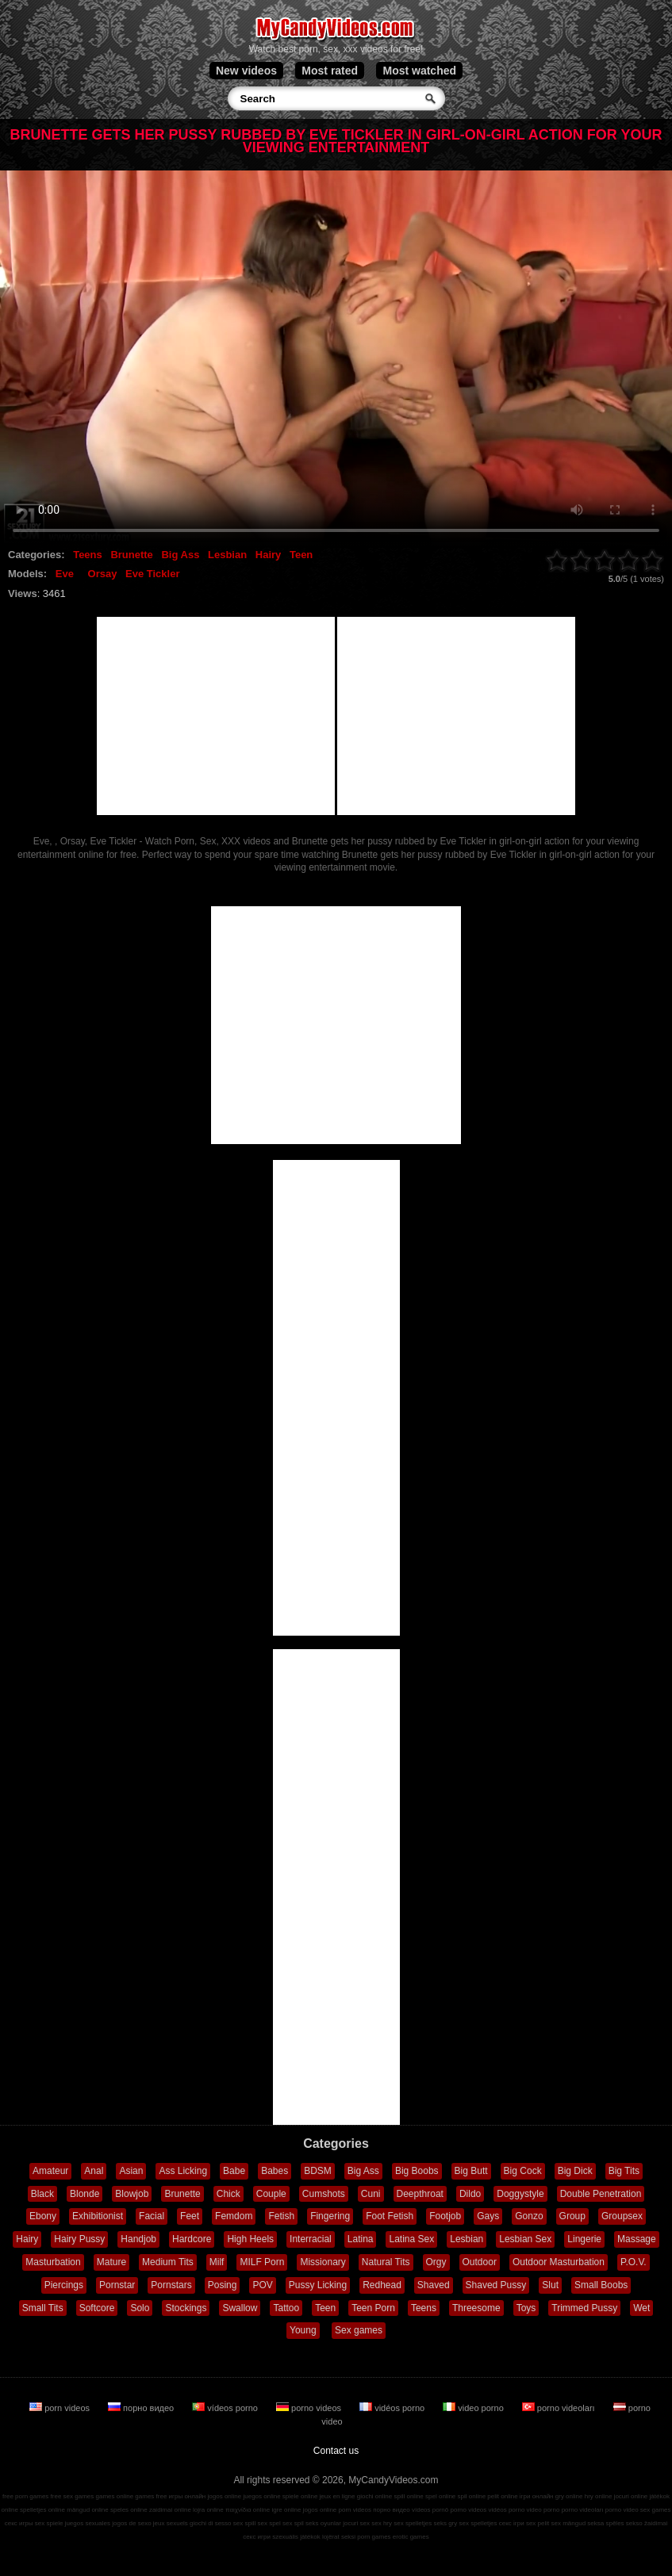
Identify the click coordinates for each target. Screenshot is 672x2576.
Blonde (84, 2193)
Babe (234, 2170)
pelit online (502, 2496)
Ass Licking (183, 2170)
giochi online (374, 2496)
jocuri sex (356, 2523)
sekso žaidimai (646, 2523)
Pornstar (117, 2285)
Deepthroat (420, 2193)
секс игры (19, 2523)
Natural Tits (386, 2262)
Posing (222, 2285)
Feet (189, 2216)
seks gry (446, 2523)
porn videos (60, 2408)
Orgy (436, 2262)
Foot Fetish (389, 2216)
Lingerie (584, 2239)
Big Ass (180, 555)
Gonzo (529, 2216)
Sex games (358, 2330)
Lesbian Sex (525, 2239)
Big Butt (471, 2170)
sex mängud (568, 2523)
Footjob (445, 2216)
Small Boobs (601, 2285)
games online (115, 2496)
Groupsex (622, 2216)
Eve (65, 574)
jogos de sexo (131, 2523)
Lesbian (227, 555)
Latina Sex (411, 2239)
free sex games (72, 2496)
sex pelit (537, 2523)
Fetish (281, 2216)
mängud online (87, 2509)
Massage (636, 2239)
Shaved (433, 2285)
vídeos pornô (430, 2509)
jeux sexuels (170, 2523)
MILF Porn (262, 2262)
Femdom (233, 2216)
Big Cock (523, 2170)
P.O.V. (633, 2262)
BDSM (318, 2170)
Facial (151, 2216)
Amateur (50, 2170)
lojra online (208, 2509)
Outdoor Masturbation (559, 2262)
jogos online (225, 2496)
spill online (408, 2496)
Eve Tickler (152, 574)
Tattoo (286, 2308)
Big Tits (624, 2170)
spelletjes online (42, 2509)
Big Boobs (417, 2170)
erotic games (411, 2536)
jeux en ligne (337, 2496)
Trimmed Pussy (584, 2308)
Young (303, 2330)
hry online (598, 2496)
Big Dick (575, 2170)
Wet (641, 2308)
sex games (655, 2509)
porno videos (310, 2408)
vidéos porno (393, 2408)
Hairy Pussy (79, 2239)
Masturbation (52, 2262)
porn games (373, 2536)
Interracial (311, 2239)
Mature (111, 2262)
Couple (271, 2193)
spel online (440, 2496)
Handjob (138, 2239)
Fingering (330, 2216)
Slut (550, 2285)
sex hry (381, 2523)
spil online (472, 2496)
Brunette (131, 555)
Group (572, 2216)
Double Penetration (601, 2193)
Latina (361, 2239)
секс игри (257, 2536)
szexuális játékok (296, 2536)
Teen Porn (373, 2308)
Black (42, 2193)
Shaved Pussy (496, 2285)
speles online (129, 2509)
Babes (274, 2170)
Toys (526, 2308)
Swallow (239, 2308)
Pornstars (171, 2285)
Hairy (268, 555)
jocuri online (631, 2496)
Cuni (371, 2193)
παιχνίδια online (247, 2509)
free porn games (25, 2496)
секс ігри (511, 2523)
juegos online (261, 2496)
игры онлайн (187, 2496)
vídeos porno (226, 2408)
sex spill (244, 2523)
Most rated (329, 70)
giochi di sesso (210, 2523)
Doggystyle (520, 2193)
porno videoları (559, 2408)
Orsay (102, 574)
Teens (87, 555)
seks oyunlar (323, 2523)
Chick (228, 2193)
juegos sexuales (87, 2523)
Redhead (382, 2285)
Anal (93, 2170)
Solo (139, 2308)
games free (151, 2496)
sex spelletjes (413, 2523)
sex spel (269, 2523)
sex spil (293, 2523)
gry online (569, 2496)
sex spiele (49, 2523)
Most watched (419, 70)
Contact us (336, 2450)
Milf (217, 2262)
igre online (286, 2509)
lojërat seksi (338, 2536)
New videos (246, 70)
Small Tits (42, 2308)
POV (262, 2285)
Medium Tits (168, 2262)
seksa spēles (605, 2523)
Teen (301, 555)
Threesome (476, 2308)
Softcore (97, 2308)
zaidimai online (170, 2509)
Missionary (322, 2262)
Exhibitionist (97, 2216)
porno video (622, 2509)
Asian (131, 2170)
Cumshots (323, 2193)
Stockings (185, 2308)
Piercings (63, 2285)
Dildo (470, 2193)
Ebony (42, 2216)
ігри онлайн (537, 2496)
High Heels (250, 2239)
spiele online (299, 2496)
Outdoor (480, 2262)
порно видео (142, 2408)
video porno (474, 2408)
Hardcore (191, 2239)
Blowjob (131, 2193)
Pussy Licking (318, 2285)
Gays (488, 2216)
